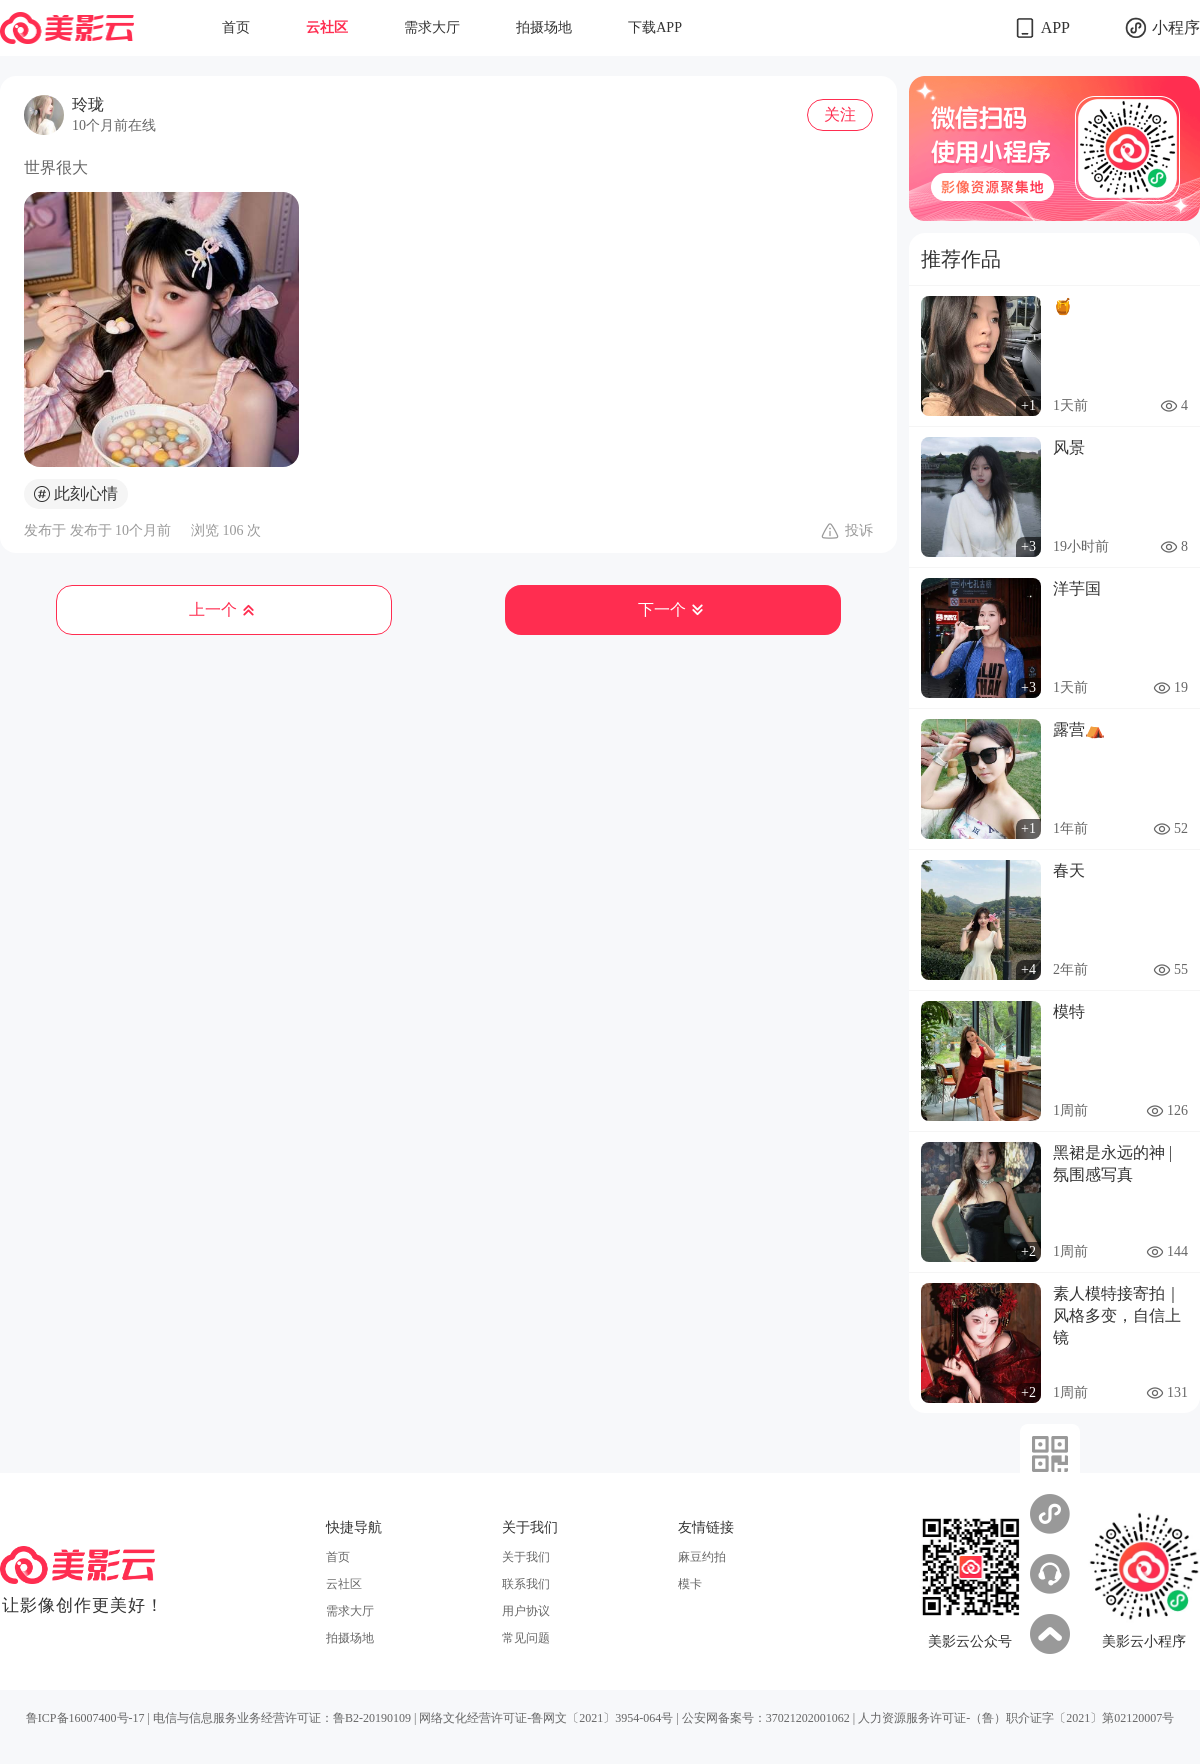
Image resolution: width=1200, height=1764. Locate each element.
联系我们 (526, 1584)
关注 (840, 114)
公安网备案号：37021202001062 (766, 1718)
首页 (236, 27)
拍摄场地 (544, 27)
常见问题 (526, 1638)
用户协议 (526, 1611)
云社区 (327, 27)
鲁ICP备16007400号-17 (85, 1718)
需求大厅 (432, 27)
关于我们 (526, 1557)
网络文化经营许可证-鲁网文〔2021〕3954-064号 (546, 1718)
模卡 (690, 1584)
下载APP (655, 27)
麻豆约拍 (702, 1557)
